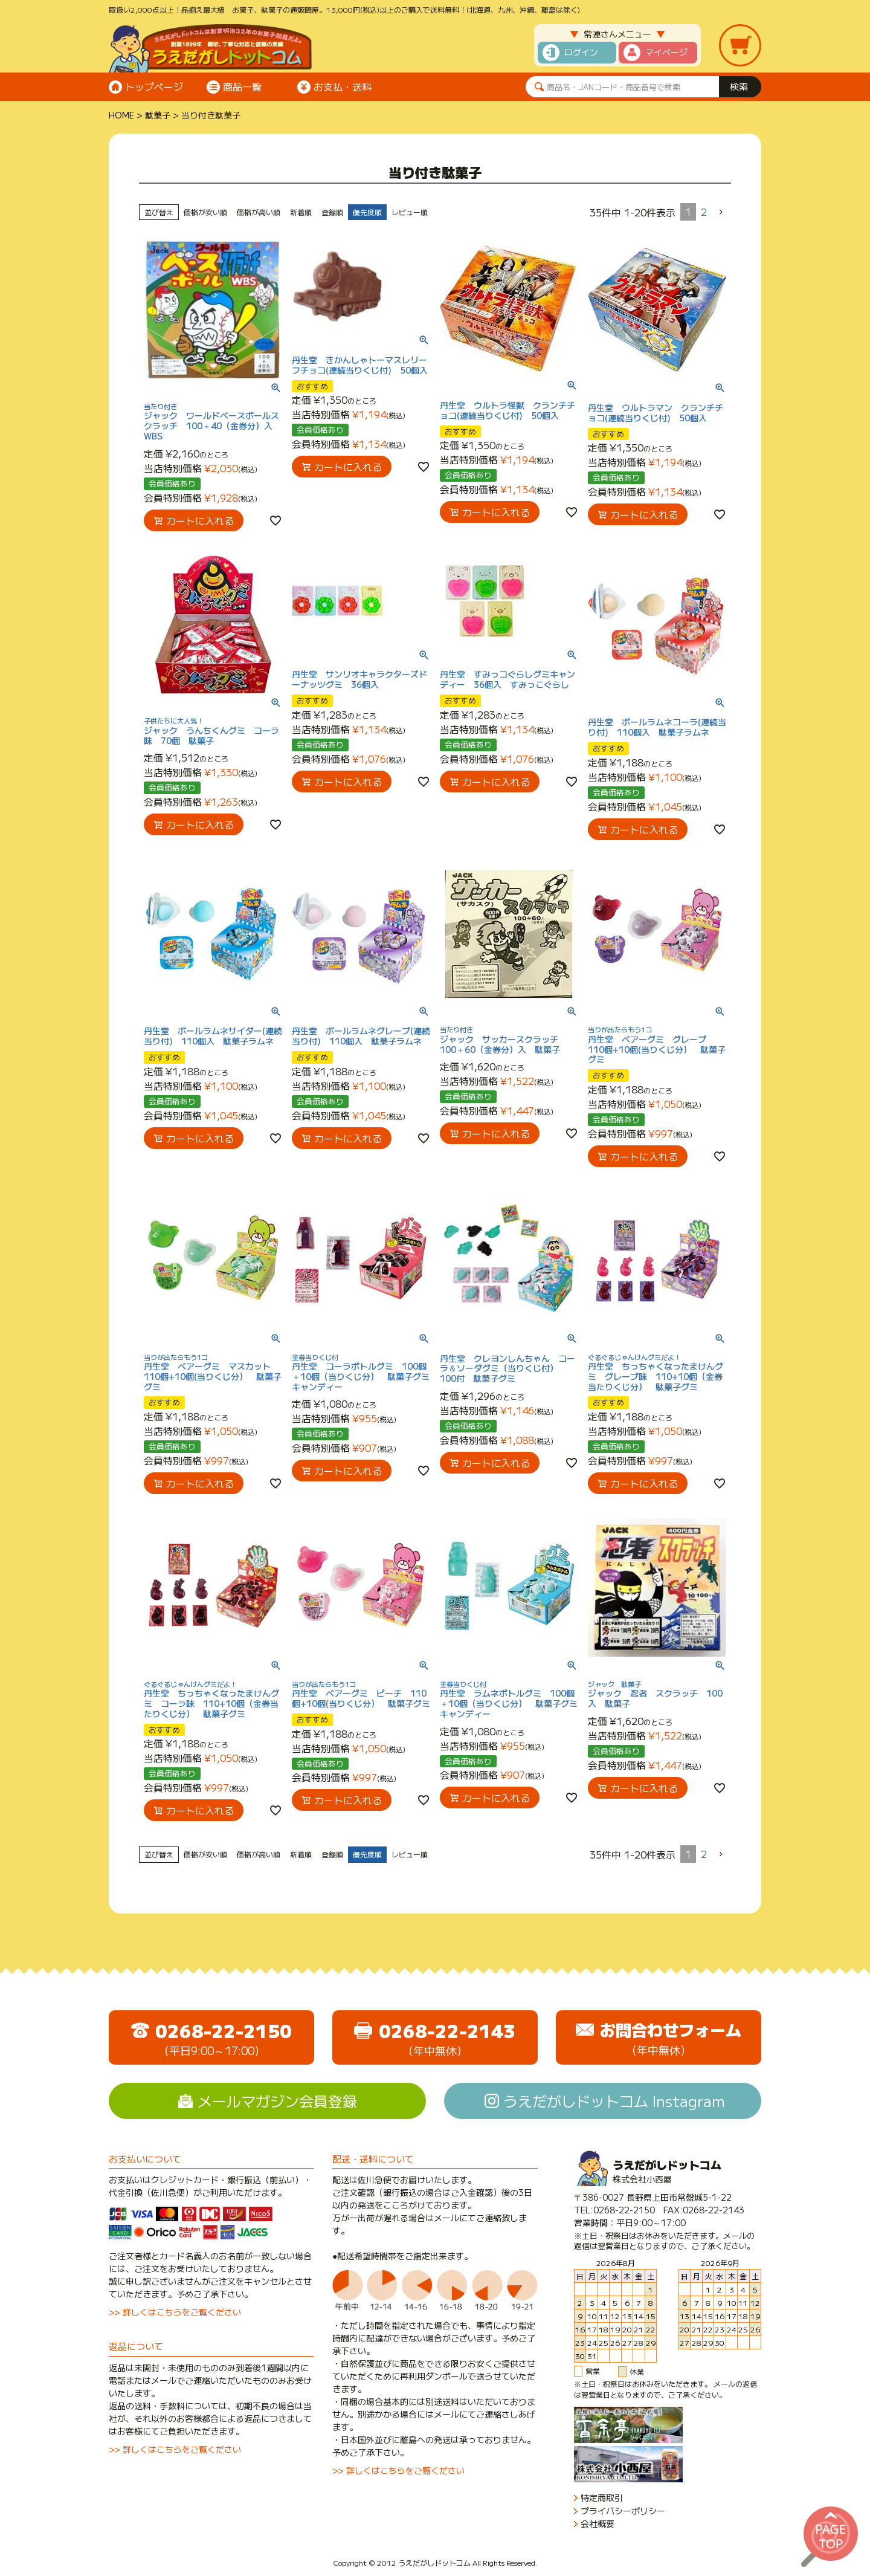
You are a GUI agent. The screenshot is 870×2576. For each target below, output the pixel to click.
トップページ (154, 86)
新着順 (301, 212)
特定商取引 (602, 2497)
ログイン (581, 52)
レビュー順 (410, 212)
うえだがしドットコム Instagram (614, 2100)
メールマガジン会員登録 (277, 2100)
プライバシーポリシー (623, 2511)
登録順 (332, 212)
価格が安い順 (205, 212)
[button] (721, 212)
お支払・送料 (343, 86)
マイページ (666, 52)
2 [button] (704, 211)
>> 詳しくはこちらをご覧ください (175, 2312)
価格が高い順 (258, 212)
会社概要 (597, 2523)
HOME (121, 115)
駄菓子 (157, 115)
